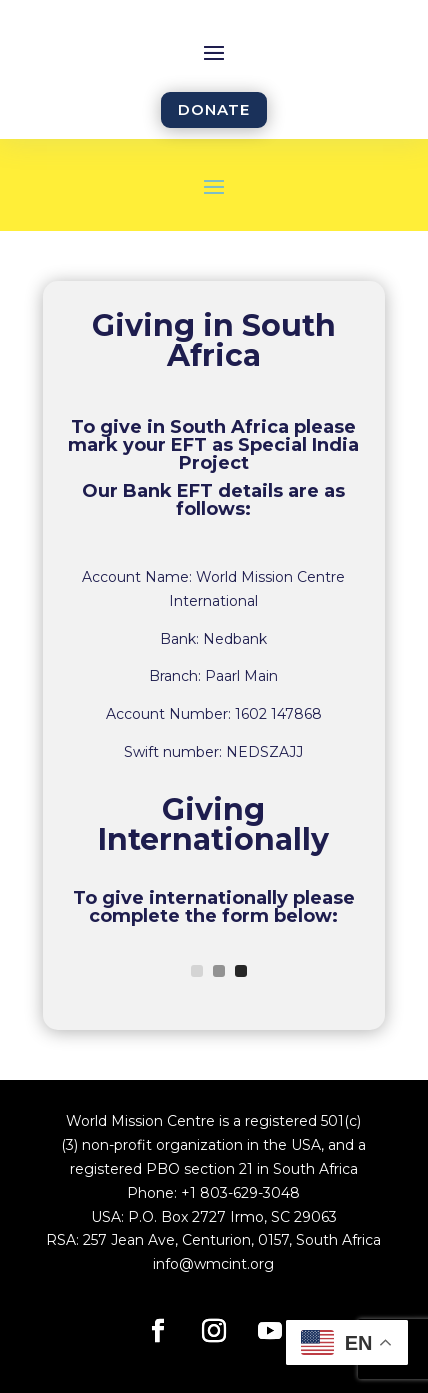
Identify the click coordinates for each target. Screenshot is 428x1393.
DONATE (214, 109)
